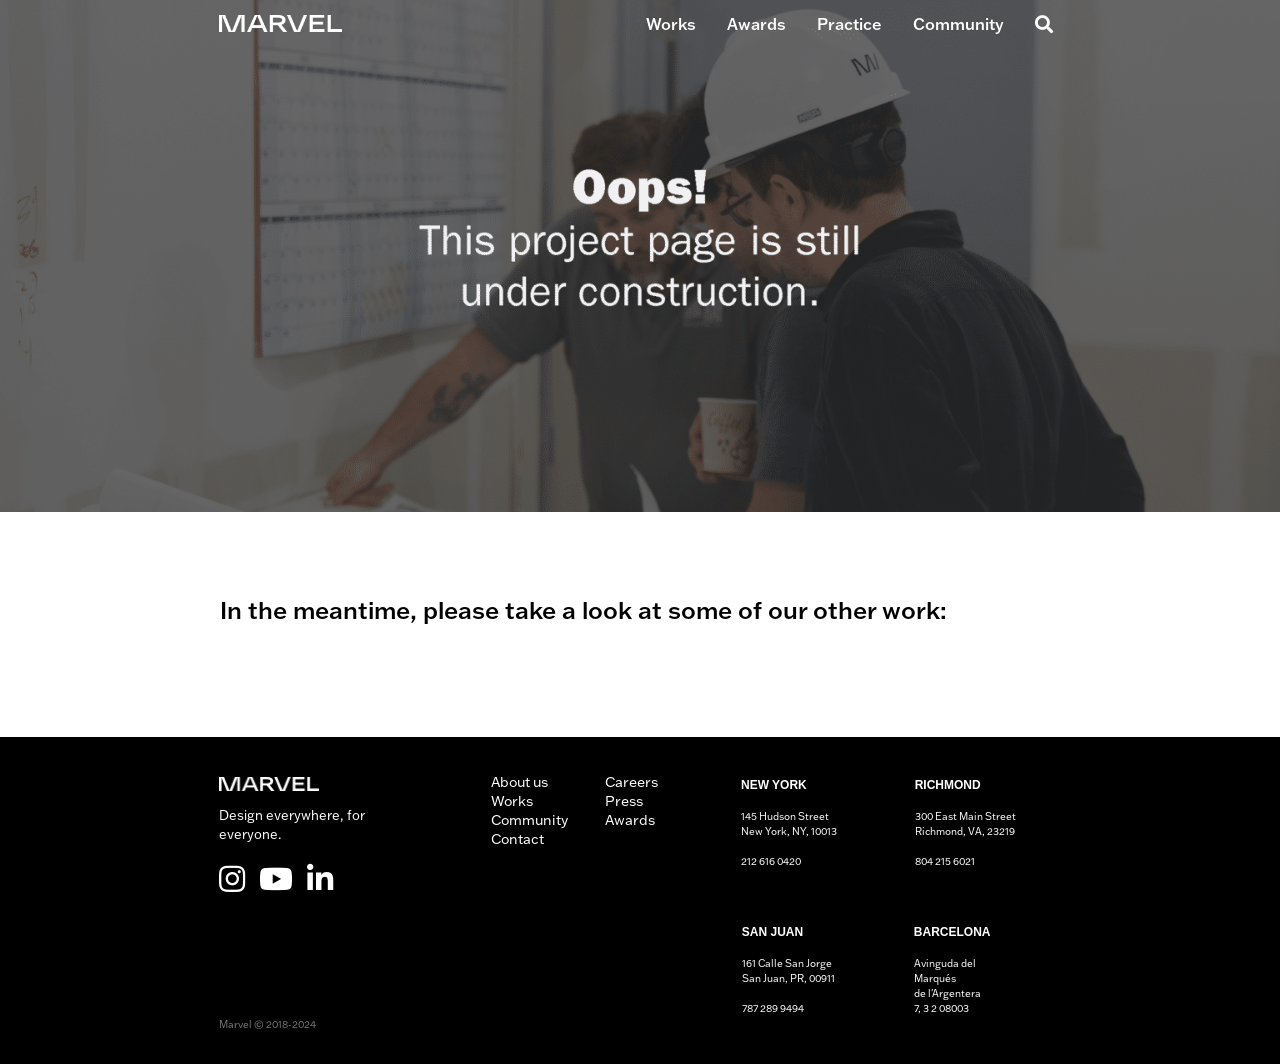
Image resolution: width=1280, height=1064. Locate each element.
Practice (849, 24)
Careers (631, 782)
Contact (517, 839)
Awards (756, 24)
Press (624, 801)
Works (671, 24)
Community (958, 24)
